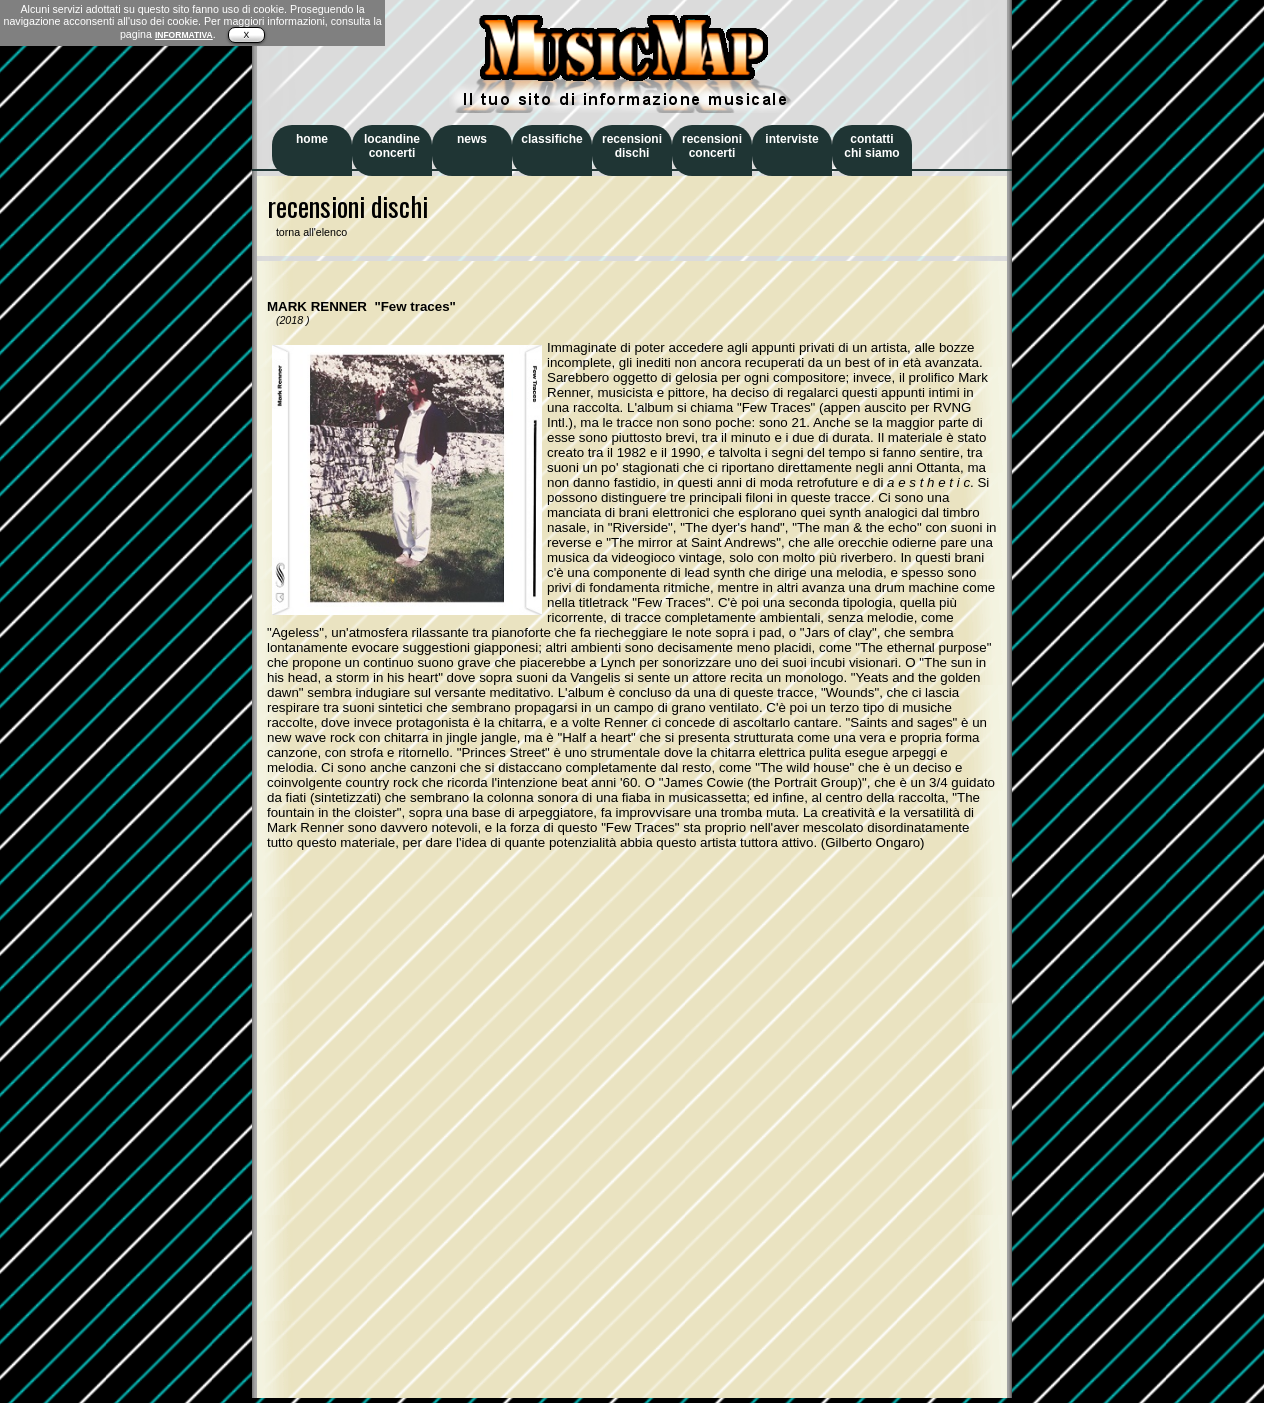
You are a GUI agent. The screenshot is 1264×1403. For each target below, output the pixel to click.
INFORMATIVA (184, 35)
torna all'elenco (307, 232)
